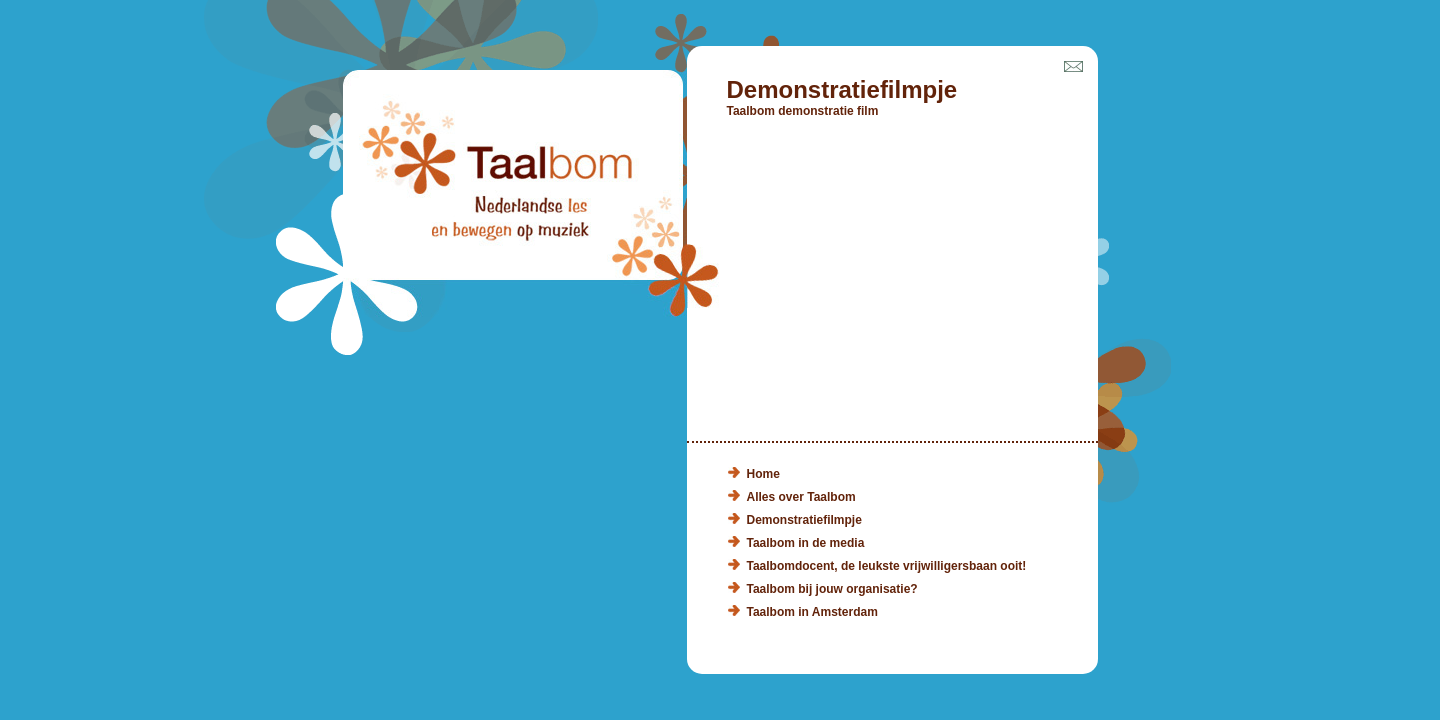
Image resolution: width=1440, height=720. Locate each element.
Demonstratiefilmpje (804, 520)
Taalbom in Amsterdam (812, 612)
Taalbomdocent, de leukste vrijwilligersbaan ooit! (887, 566)
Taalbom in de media (806, 543)
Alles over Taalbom (801, 497)
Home (763, 474)
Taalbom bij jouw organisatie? (832, 589)
